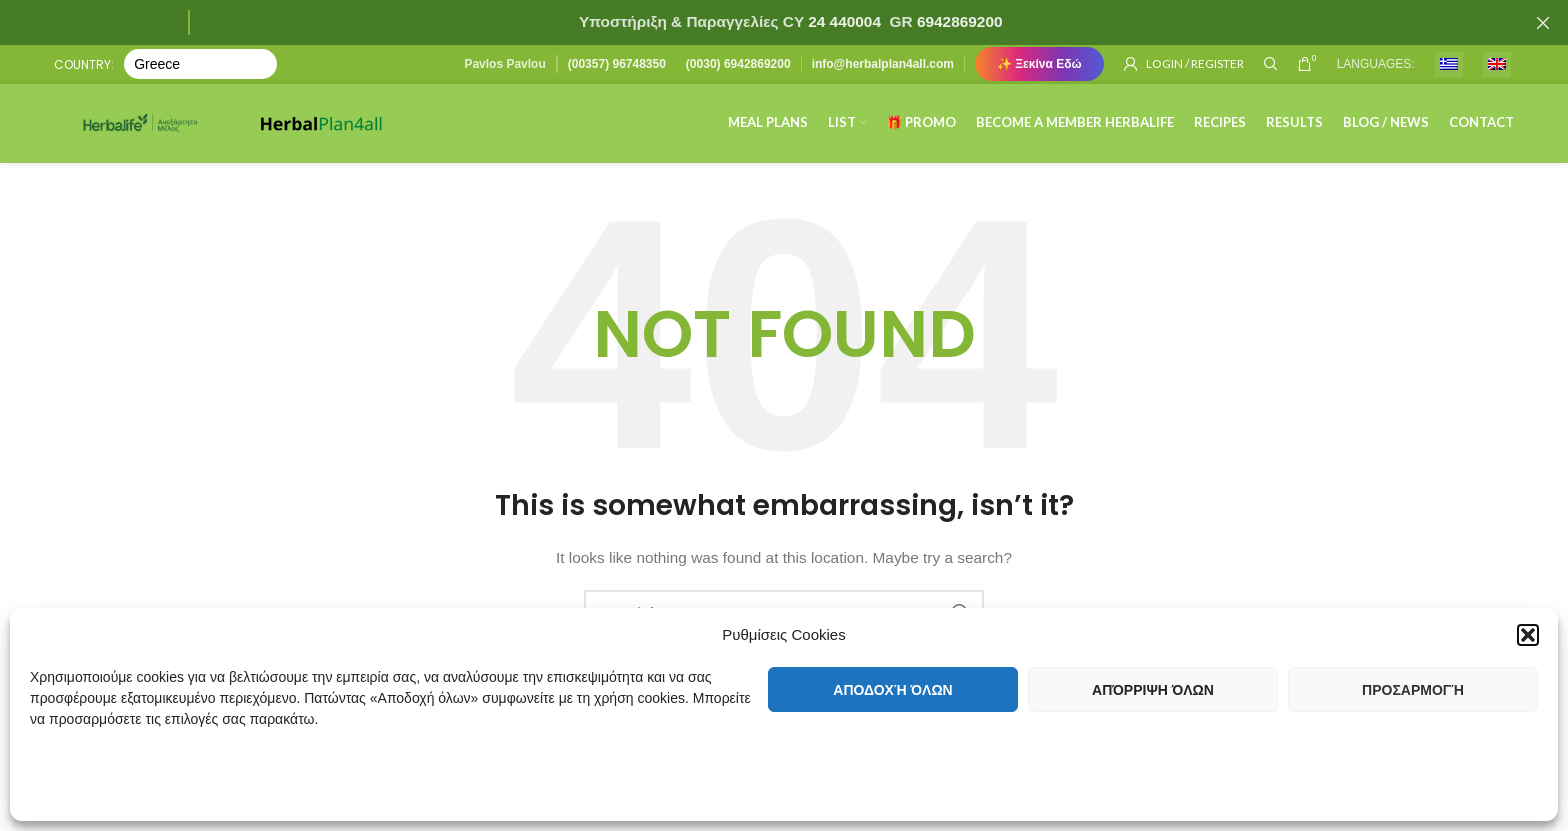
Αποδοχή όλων (892, 690)
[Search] (1271, 65)
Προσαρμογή (1413, 690)
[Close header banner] (1543, 22)
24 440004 (842, 21)
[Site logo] (153, 129)
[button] (1528, 628)
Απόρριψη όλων (1153, 690)
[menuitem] (1449, 65)
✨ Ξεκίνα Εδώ (1039, 65)
